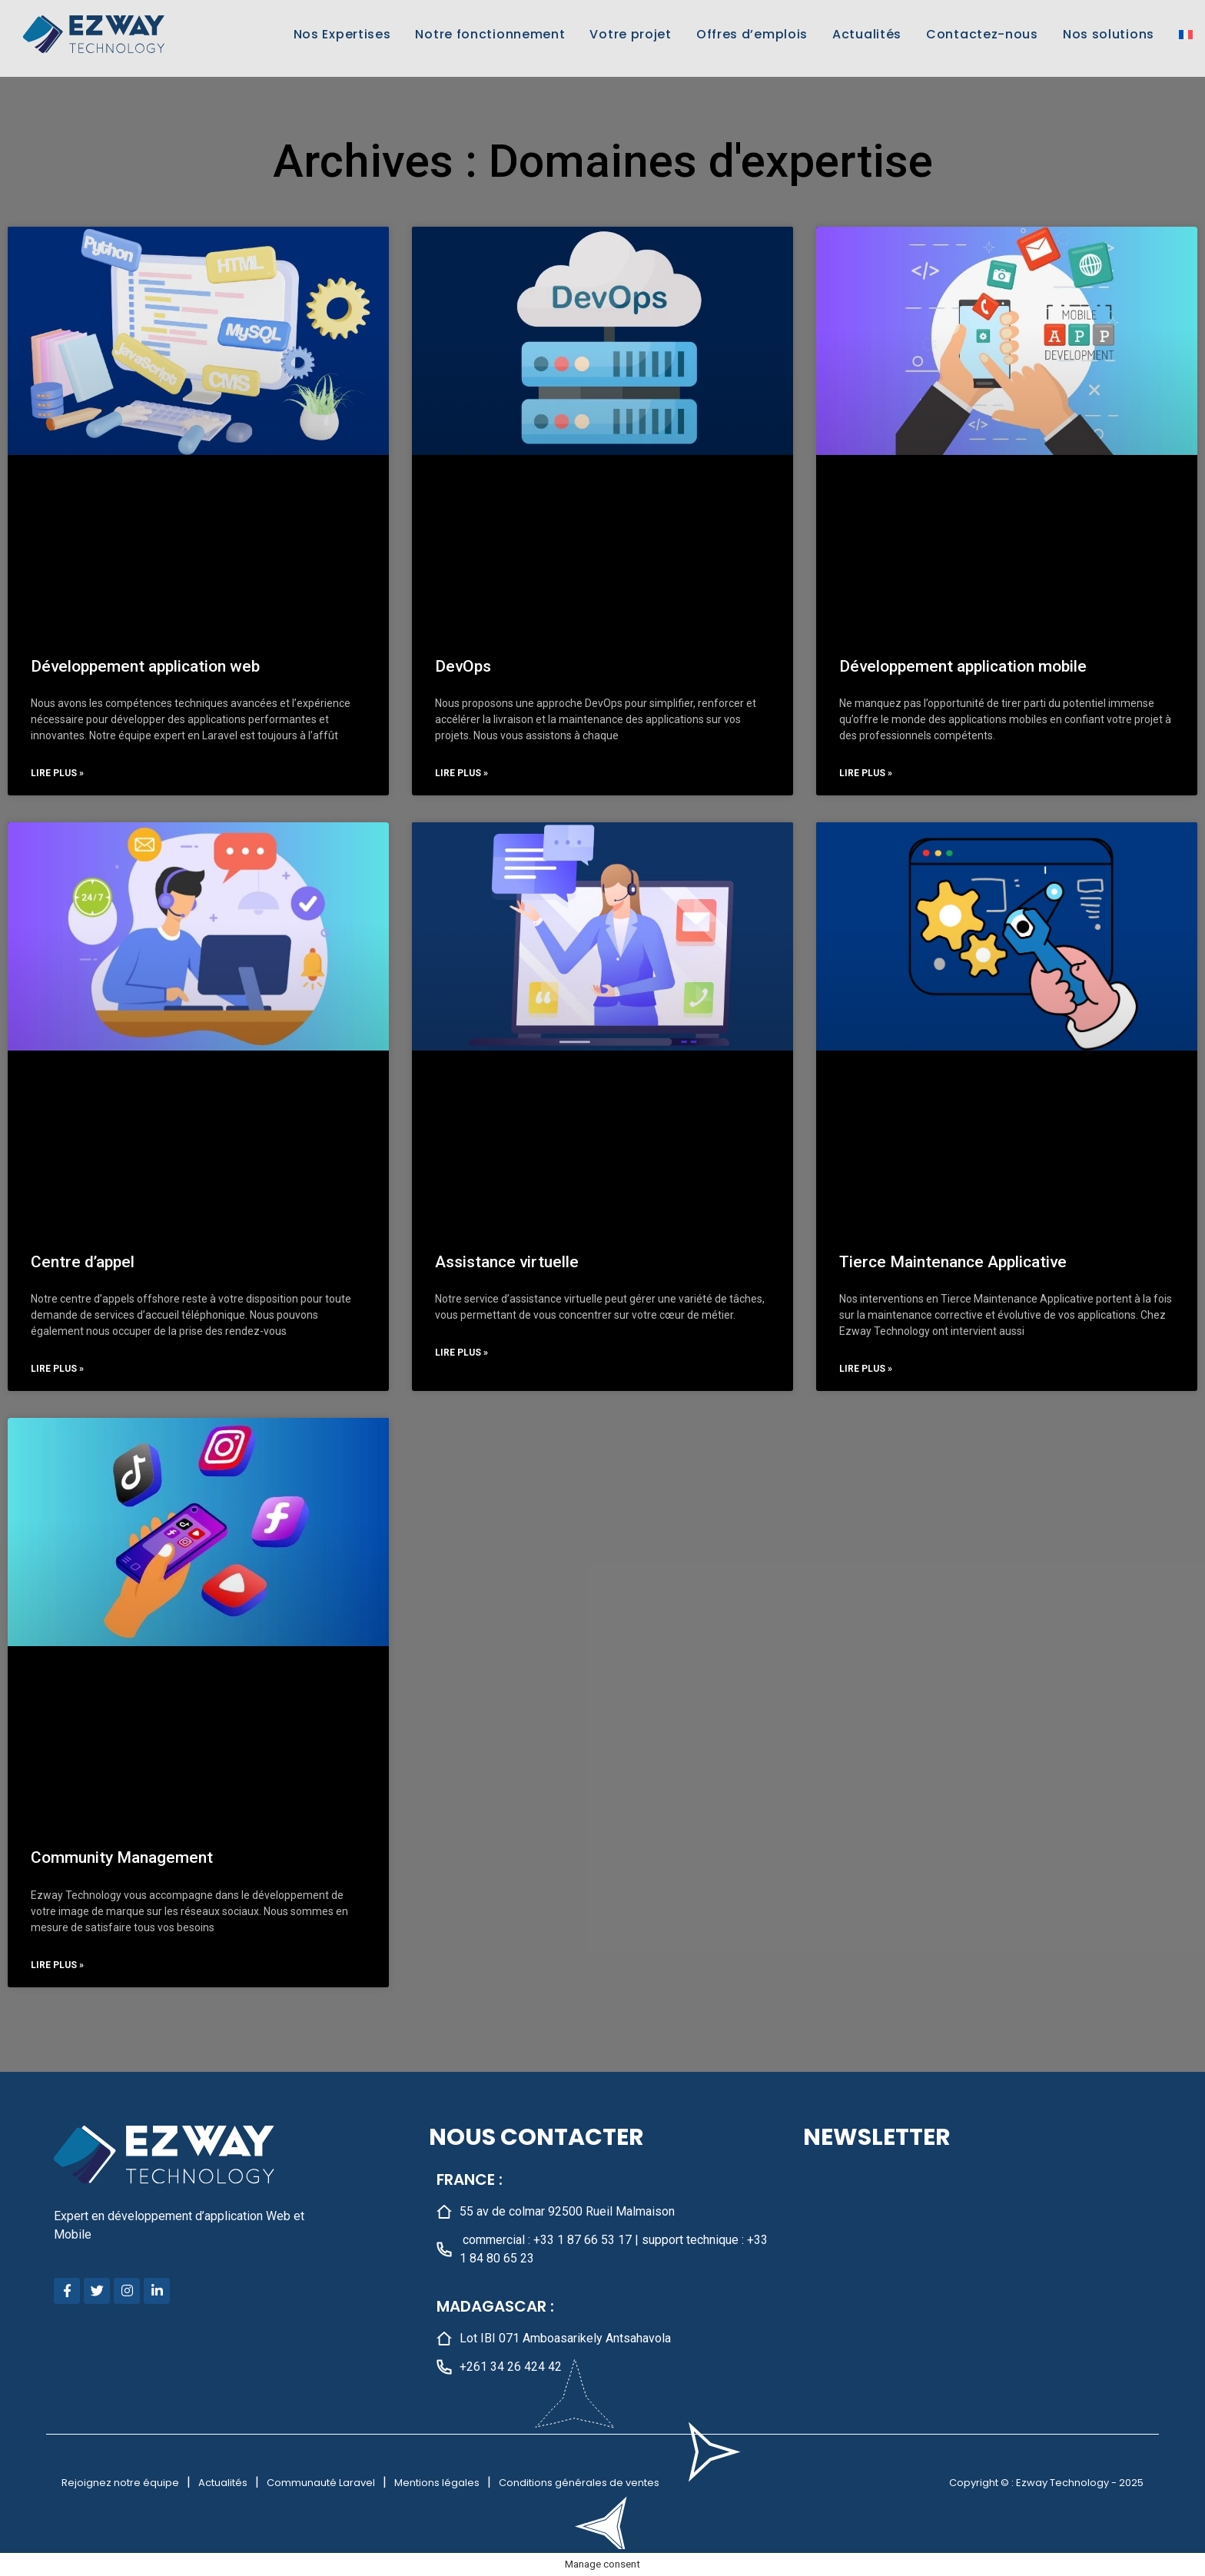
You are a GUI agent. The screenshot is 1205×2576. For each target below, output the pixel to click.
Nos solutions (1108, 34)
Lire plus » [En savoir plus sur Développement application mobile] (865, 773)
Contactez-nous (982, 34)
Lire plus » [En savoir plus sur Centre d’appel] (57, 1368)
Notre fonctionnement (490, 34)
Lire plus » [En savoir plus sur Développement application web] (57, 773)
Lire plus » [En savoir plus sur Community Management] (57, 1965)
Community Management (122, 1857)
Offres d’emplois (752, 34)
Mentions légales (437, 2482)
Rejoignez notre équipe (120, 2482)
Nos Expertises (342, 34)
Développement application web (145, 666)
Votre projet (630, 34)
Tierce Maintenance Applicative (953, 1262)
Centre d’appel (82, 1262)
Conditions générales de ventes (579, 2482)
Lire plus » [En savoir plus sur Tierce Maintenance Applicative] (865, 1368)
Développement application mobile (963, 666)
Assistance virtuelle (507, 1262)
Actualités (866, 34)
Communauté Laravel (321, 2482)
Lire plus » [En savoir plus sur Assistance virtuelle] (461, 1352)
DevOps (463, 666)
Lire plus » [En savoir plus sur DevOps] (461, 773)
